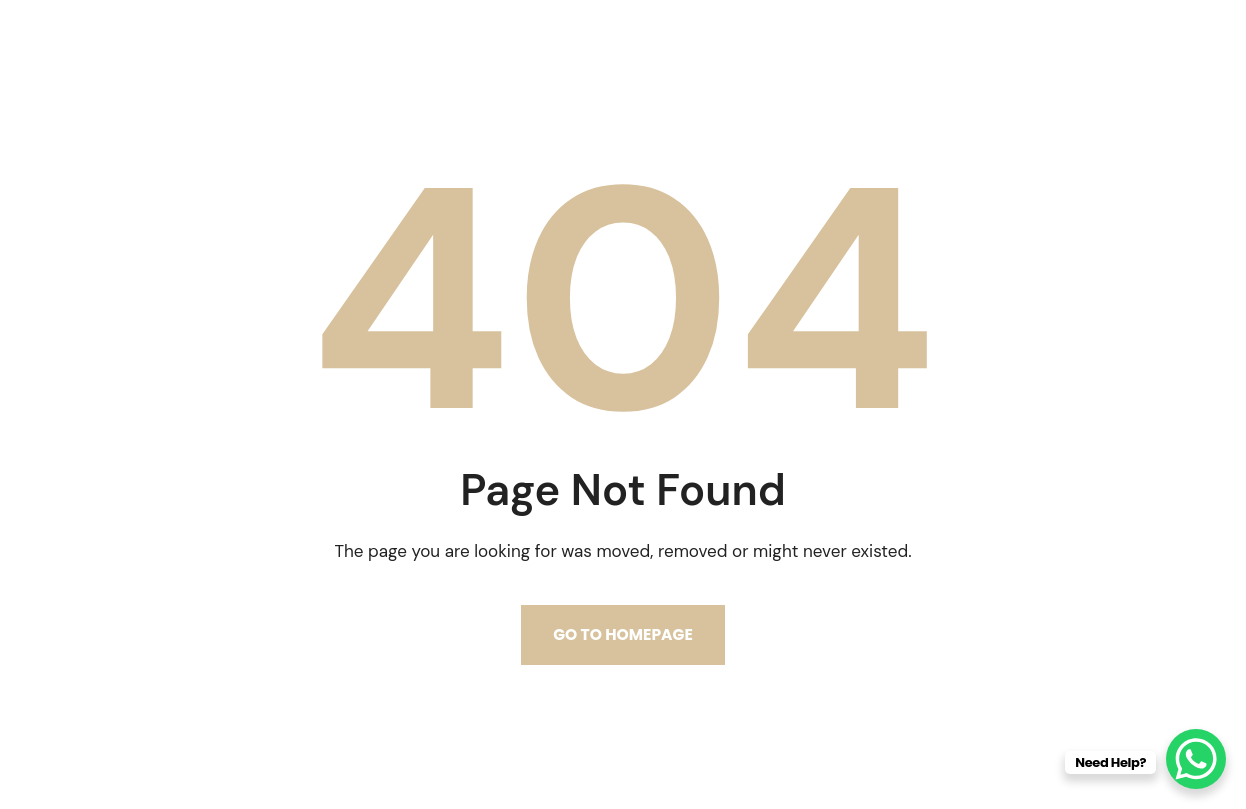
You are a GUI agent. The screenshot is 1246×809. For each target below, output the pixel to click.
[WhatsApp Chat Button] (1196, 759)
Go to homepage (623, 634)
